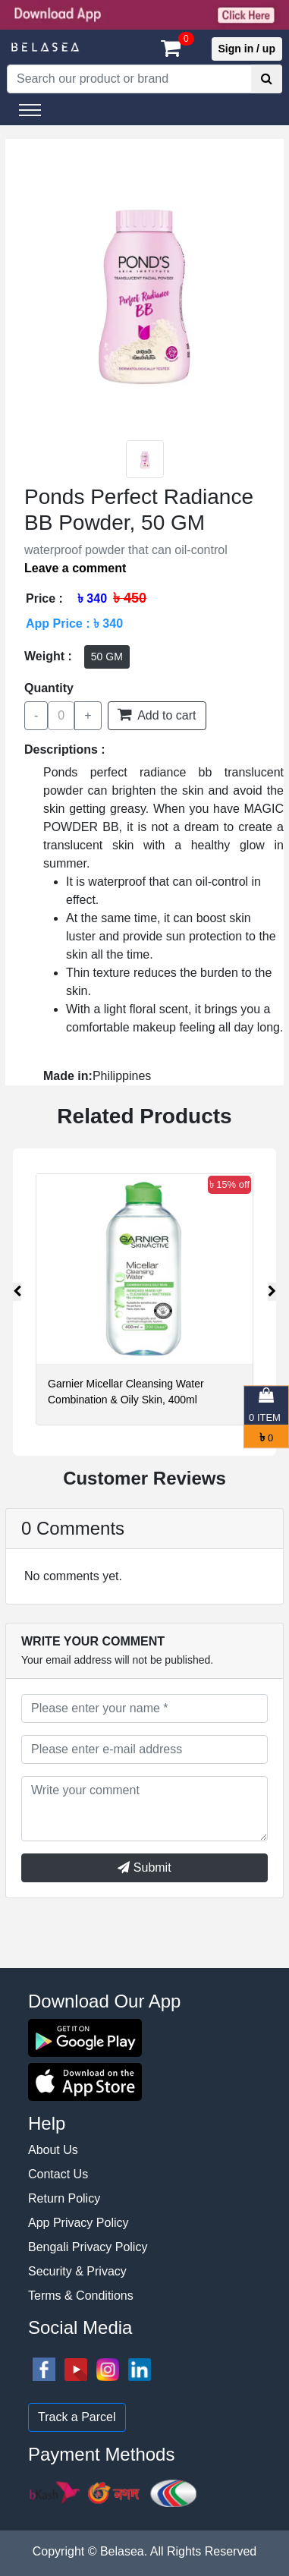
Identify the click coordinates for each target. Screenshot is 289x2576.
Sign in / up (246, 49)
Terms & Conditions (81, 2295)
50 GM (107, 656)
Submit (144, 1867)
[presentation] (17, 1292)
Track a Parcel (77, 2417)
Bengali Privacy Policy (87, 2247)
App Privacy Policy (78, 2222)
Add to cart (157, 714)
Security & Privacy (77, 2271)
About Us (53, 2149)
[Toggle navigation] (30, 110)
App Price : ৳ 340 (74, 623)
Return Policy (64, 2198)
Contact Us (58, 2174)
